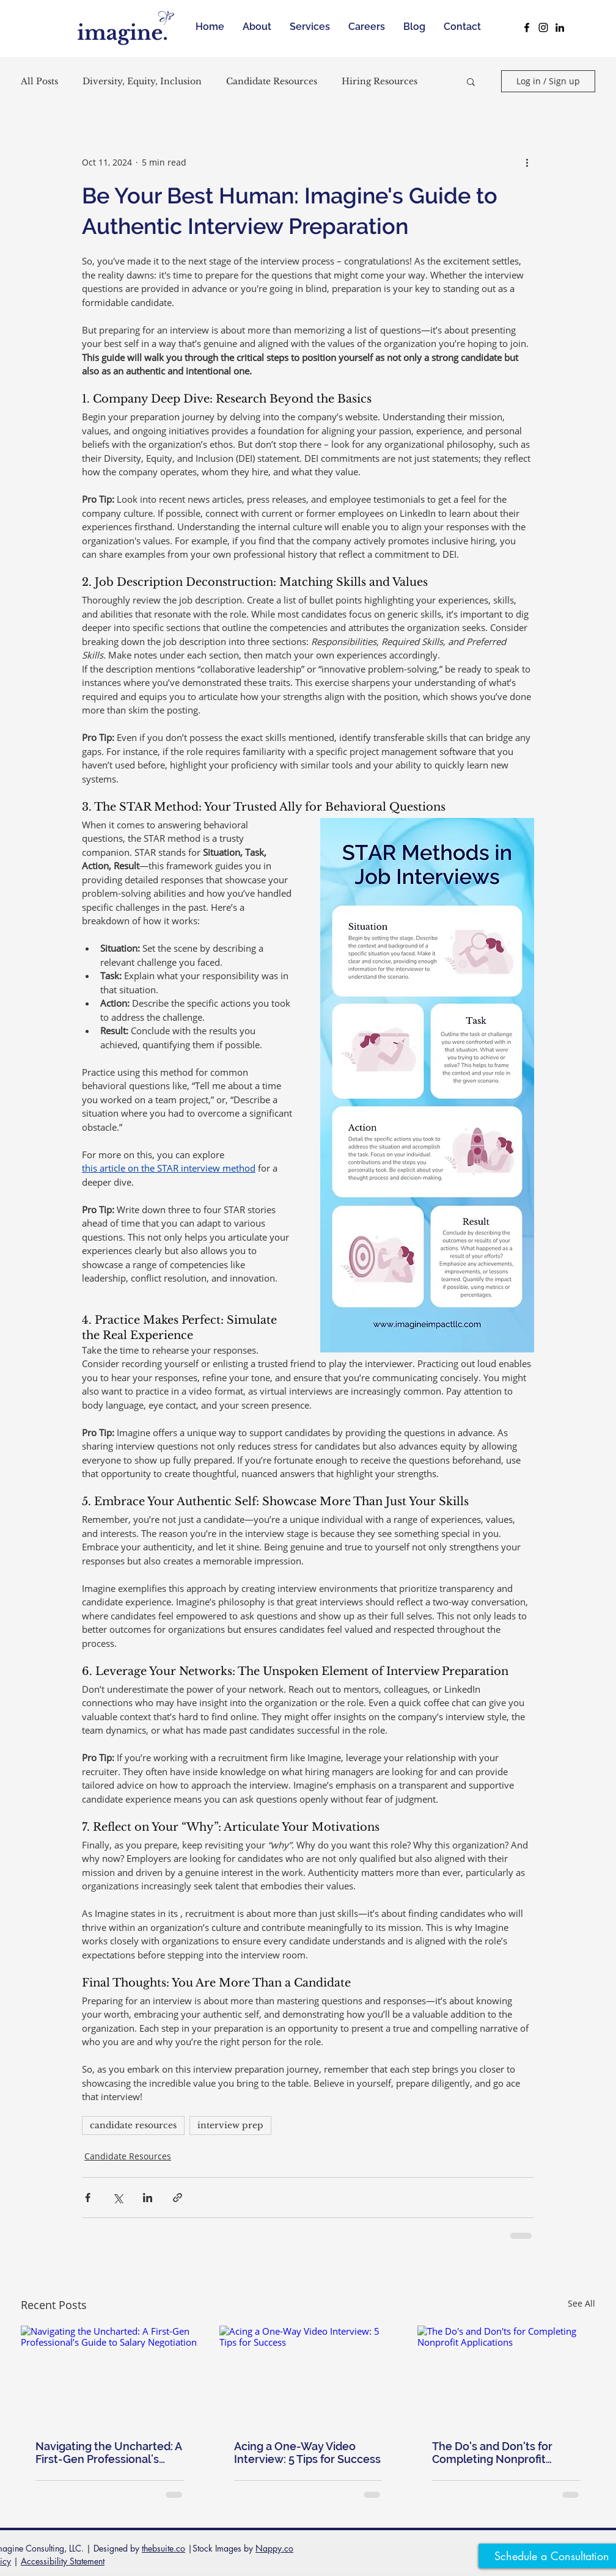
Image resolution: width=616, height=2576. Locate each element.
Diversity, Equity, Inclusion (142, 81)
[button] (471, 81)
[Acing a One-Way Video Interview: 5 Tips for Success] (308, 2376)
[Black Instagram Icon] (543, 27)
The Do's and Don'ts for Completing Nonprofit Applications (492, 2452)
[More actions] (526, 162)
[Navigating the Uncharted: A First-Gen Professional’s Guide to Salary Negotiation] (110, 2375)
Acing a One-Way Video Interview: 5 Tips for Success (307, 2452)
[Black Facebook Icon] (527, 27)
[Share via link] (177, 2197)
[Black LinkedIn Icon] (560, 27)
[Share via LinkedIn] (147, 2197)
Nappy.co (274, 2548)
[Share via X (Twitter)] (117, 2197)
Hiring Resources (379, 81)
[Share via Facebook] (88, 2197)
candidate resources (133, 2125)
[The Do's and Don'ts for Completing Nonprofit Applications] (506, 2375)
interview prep (230, 2125)
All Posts (39, 81)
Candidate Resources (271, 81)
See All (581, 2303)
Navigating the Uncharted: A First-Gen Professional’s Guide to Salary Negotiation (108, 2452)
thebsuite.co (163, 2548)
